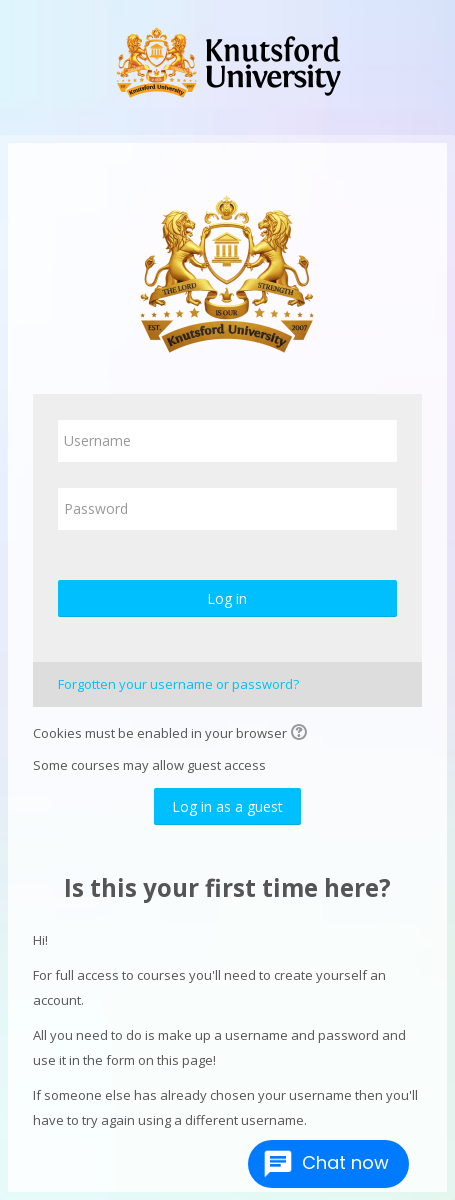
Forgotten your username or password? (178, 684)
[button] (302, 734)
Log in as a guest (227, 806)
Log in (227, 598)
